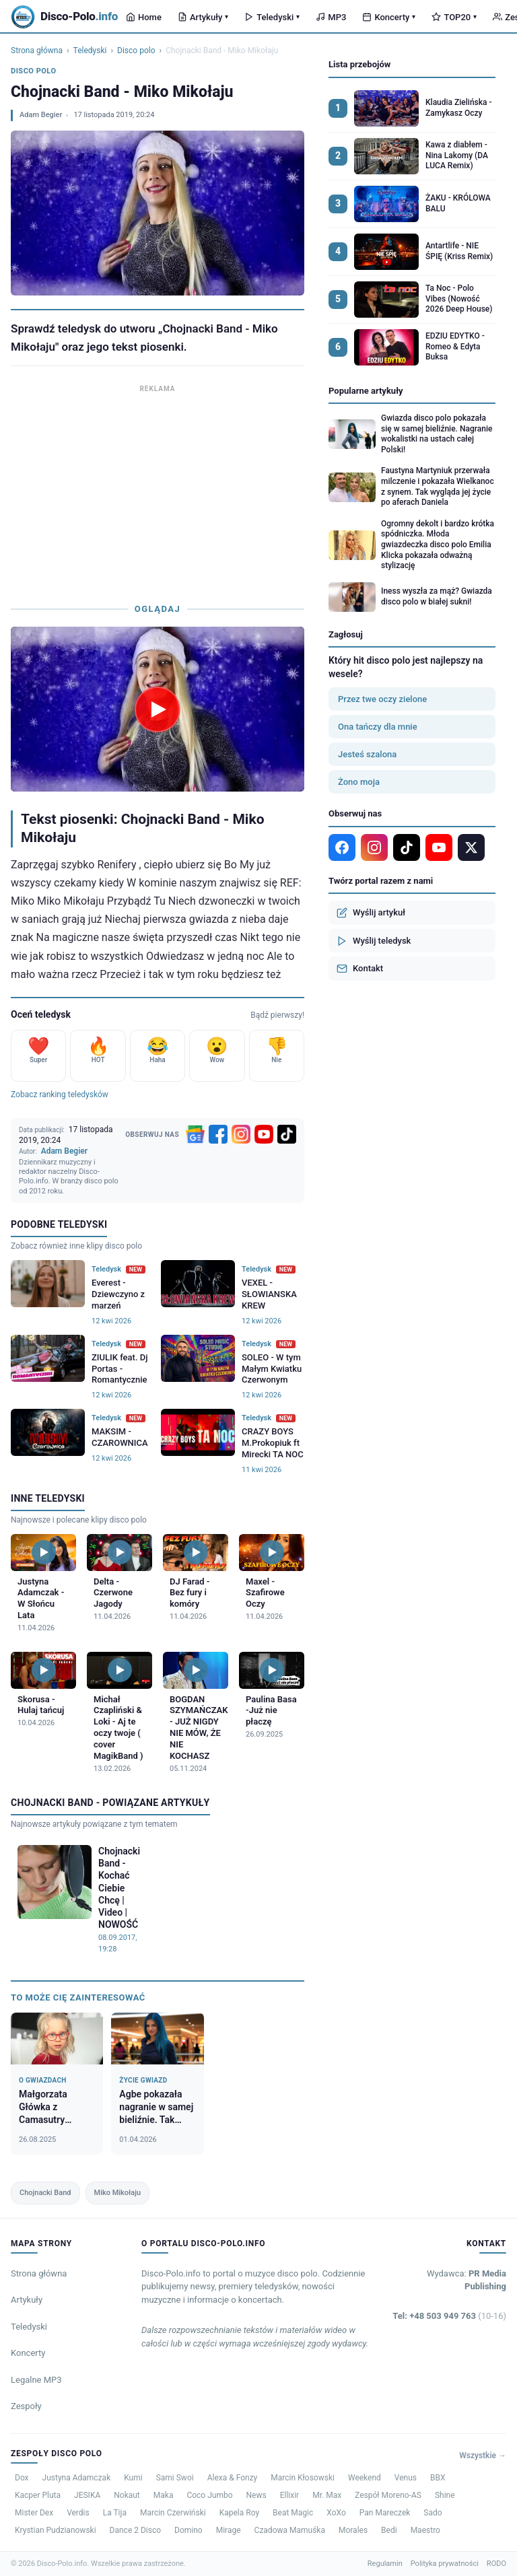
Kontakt (360, 968)
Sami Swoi (175, 2477)
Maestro (425, 2530)
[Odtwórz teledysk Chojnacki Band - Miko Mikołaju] (157, 709)
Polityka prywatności (445, 2563)
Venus (405, 2477)
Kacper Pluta (38, 2495)
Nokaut (127, 2495)
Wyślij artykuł (371, 912)
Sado (432, 2512)
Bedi (389, 2530)
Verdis (78, 2512)
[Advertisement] (157, 490)
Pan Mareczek (385, 2512)
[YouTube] (263, 1134)
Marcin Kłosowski (303, 2477)
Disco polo (136, 50)
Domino (188, 2530)
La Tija (115, 2512)
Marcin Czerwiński (173, 2512)
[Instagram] (241, 1134)
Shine (445, 2495)
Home (144, 17)
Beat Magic (293, 2512)
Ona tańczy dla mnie (377, 727)
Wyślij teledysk (374, 941)
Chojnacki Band (45, 2192)
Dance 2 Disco (135, 2530)
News (256, 2495)
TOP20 (454, 17)
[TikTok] (286, 1134)
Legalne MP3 (36, 2380)
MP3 (331, 17)
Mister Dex (34, 2512)
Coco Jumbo (209, 2495)
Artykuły (203, 17)
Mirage (228, 2530)
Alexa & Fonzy (232, 2477)
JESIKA (87, 2495)
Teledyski (272, 17)
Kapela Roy (239, 2512)
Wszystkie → (482, 2455)
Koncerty (388, 17)
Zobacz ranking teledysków (59, 1094)
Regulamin (385, 2563)
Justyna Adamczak (76, 2477)
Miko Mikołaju (117, 2192)
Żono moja (359, 782)
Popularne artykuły (366, 391)
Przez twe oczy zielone (382, 699)
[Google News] (195, 1134)
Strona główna (37, 50)
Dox (22, 2477)
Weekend (364, 2477)
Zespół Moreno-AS (388, 2495)
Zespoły (26, 2406)
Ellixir (290, 2495)
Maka (163, 2495)
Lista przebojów (359, 64)
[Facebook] (218, 1134)
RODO (496, 2563)
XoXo (336, 2512)
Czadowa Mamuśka (289, 2530)
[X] (471, 847)
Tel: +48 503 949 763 (449, 2316)
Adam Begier (41, 114)
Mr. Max (326, 2495)
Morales (353, 2530)
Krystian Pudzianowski (55, 2530)
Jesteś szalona (367, 754)
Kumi (133, 2477)
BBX (437, 2477)
